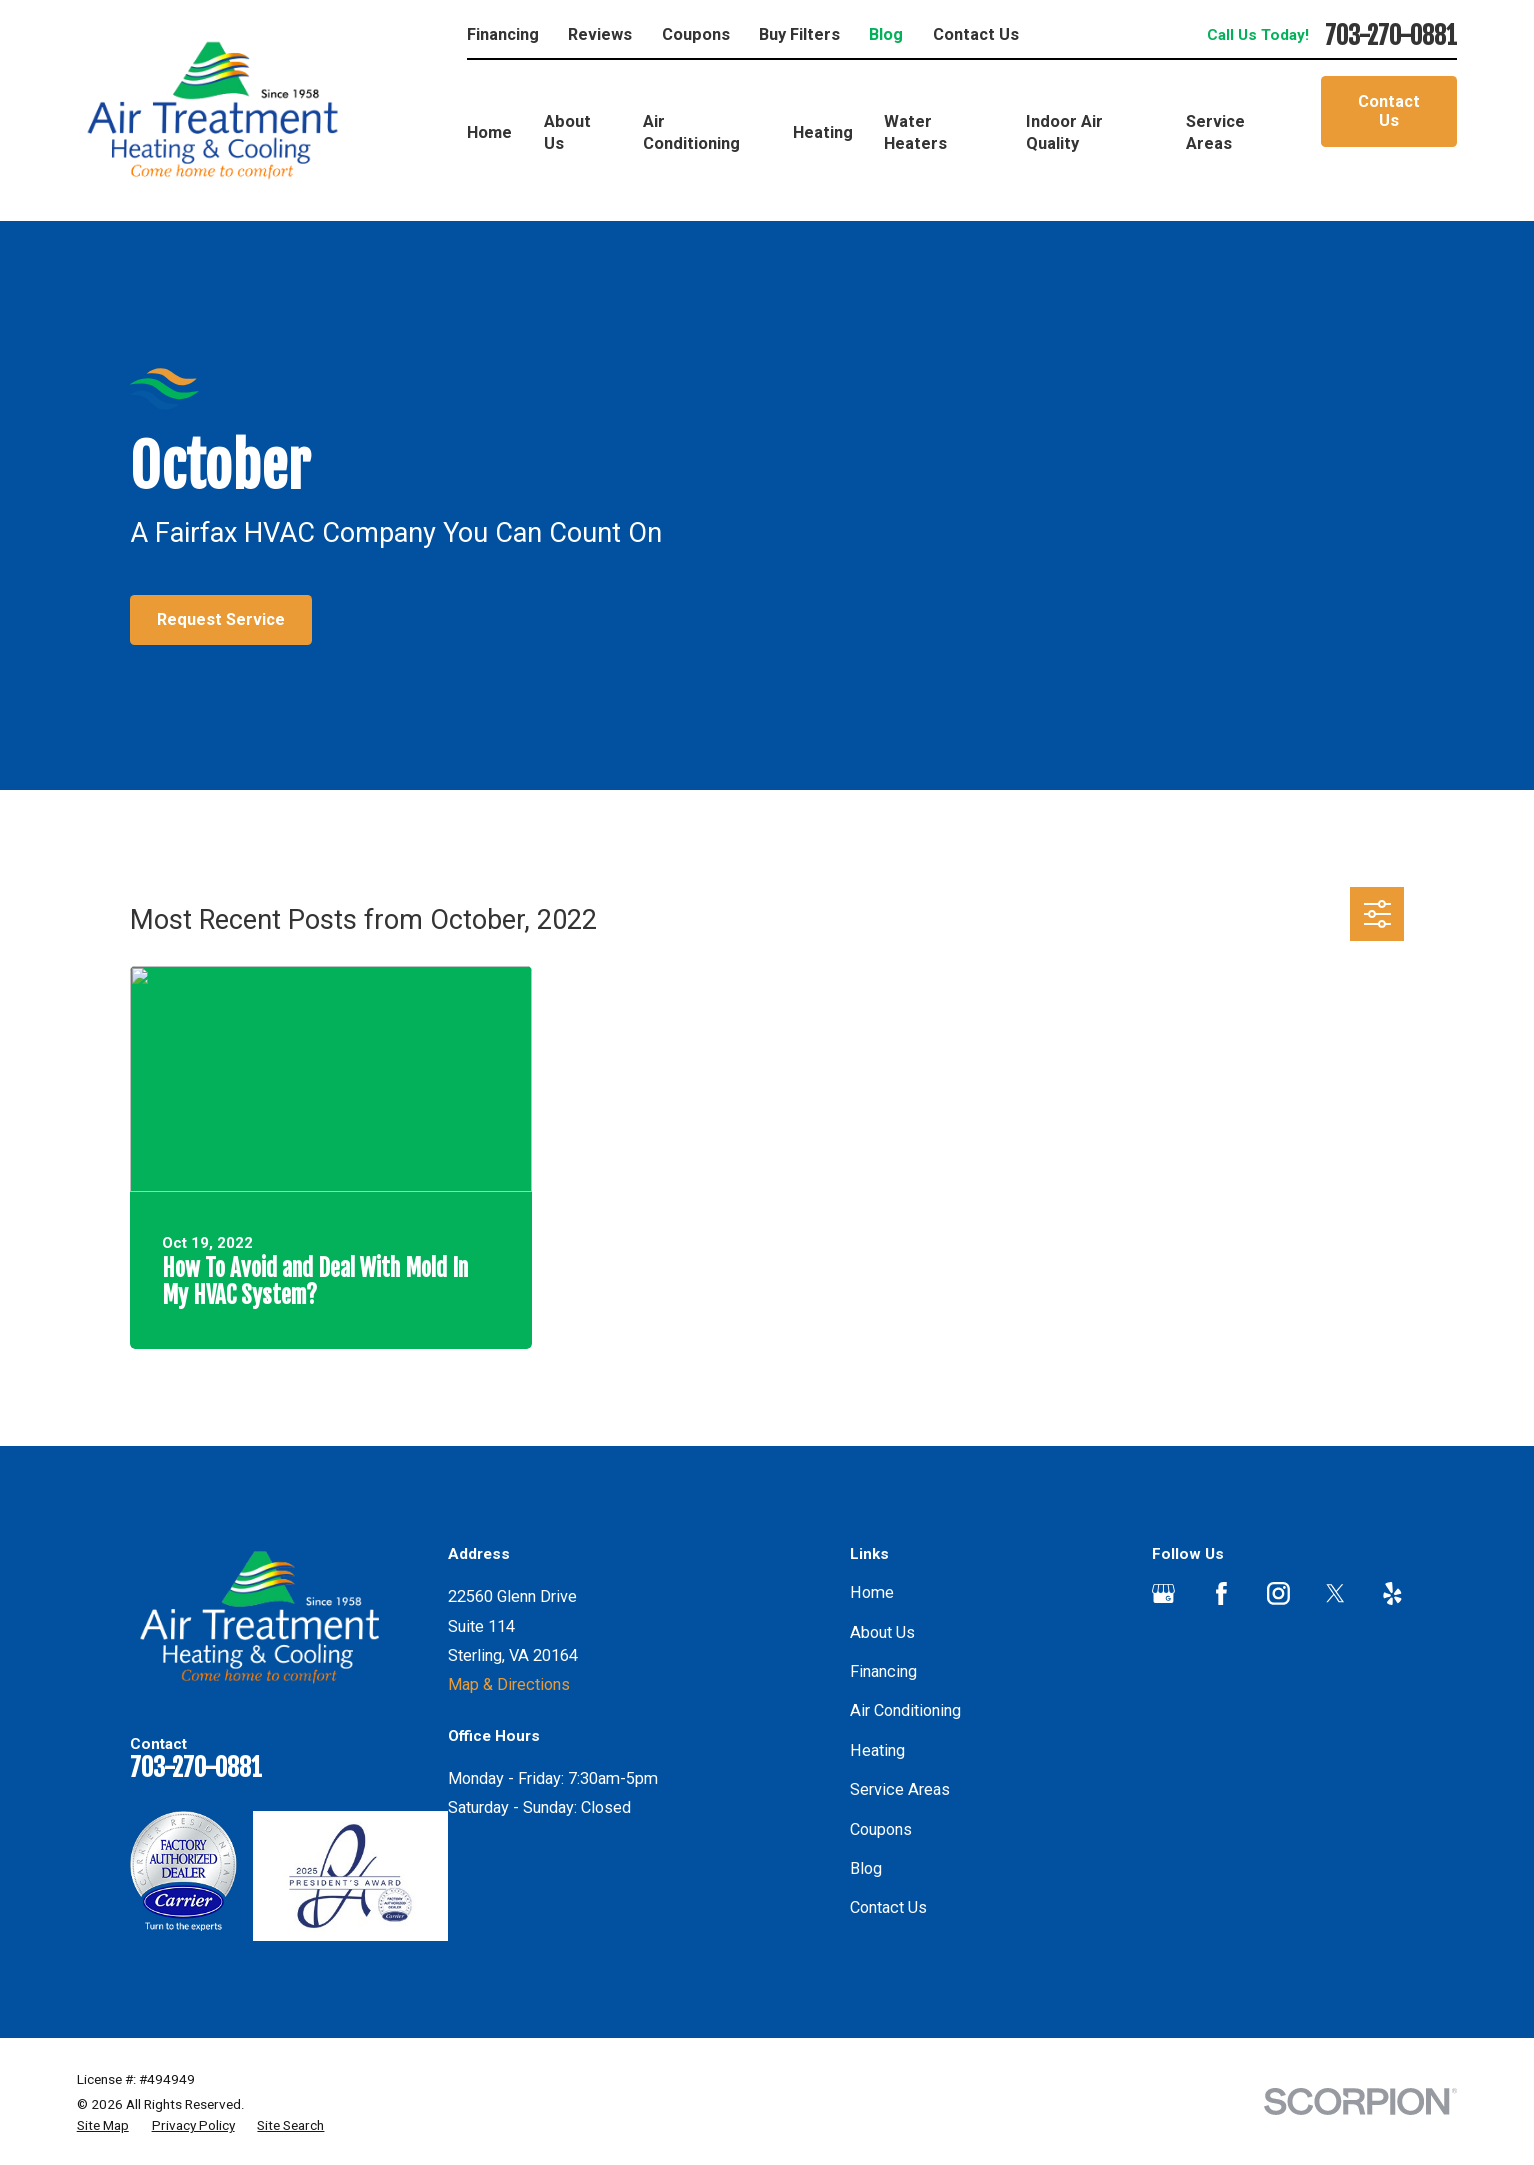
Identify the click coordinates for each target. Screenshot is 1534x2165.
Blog (886, 34)
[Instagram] (1278, 1593)
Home (872, 1592)
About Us (882, 1632)
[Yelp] (1392, 1593)
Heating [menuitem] (823, 132)
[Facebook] (1221, 1593)
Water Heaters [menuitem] (915, 133)
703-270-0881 (1391, 36)
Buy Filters (799, 34)
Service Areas (900, 1789)
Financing (503, 34)
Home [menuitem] (489, 132)
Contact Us (976, 34)
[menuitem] (103, 2125)
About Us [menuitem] (567, 133)
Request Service (221, 619)
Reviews (600, 34)
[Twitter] (1335, 1593)
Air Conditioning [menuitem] (691, 133)
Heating (877, 1750)
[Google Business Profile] (1163, 1593)
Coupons (696, 34)
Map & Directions (509, 1684)
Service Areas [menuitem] (1215, 133)
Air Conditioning (905, 1710)
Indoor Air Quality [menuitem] (1064, 133)
